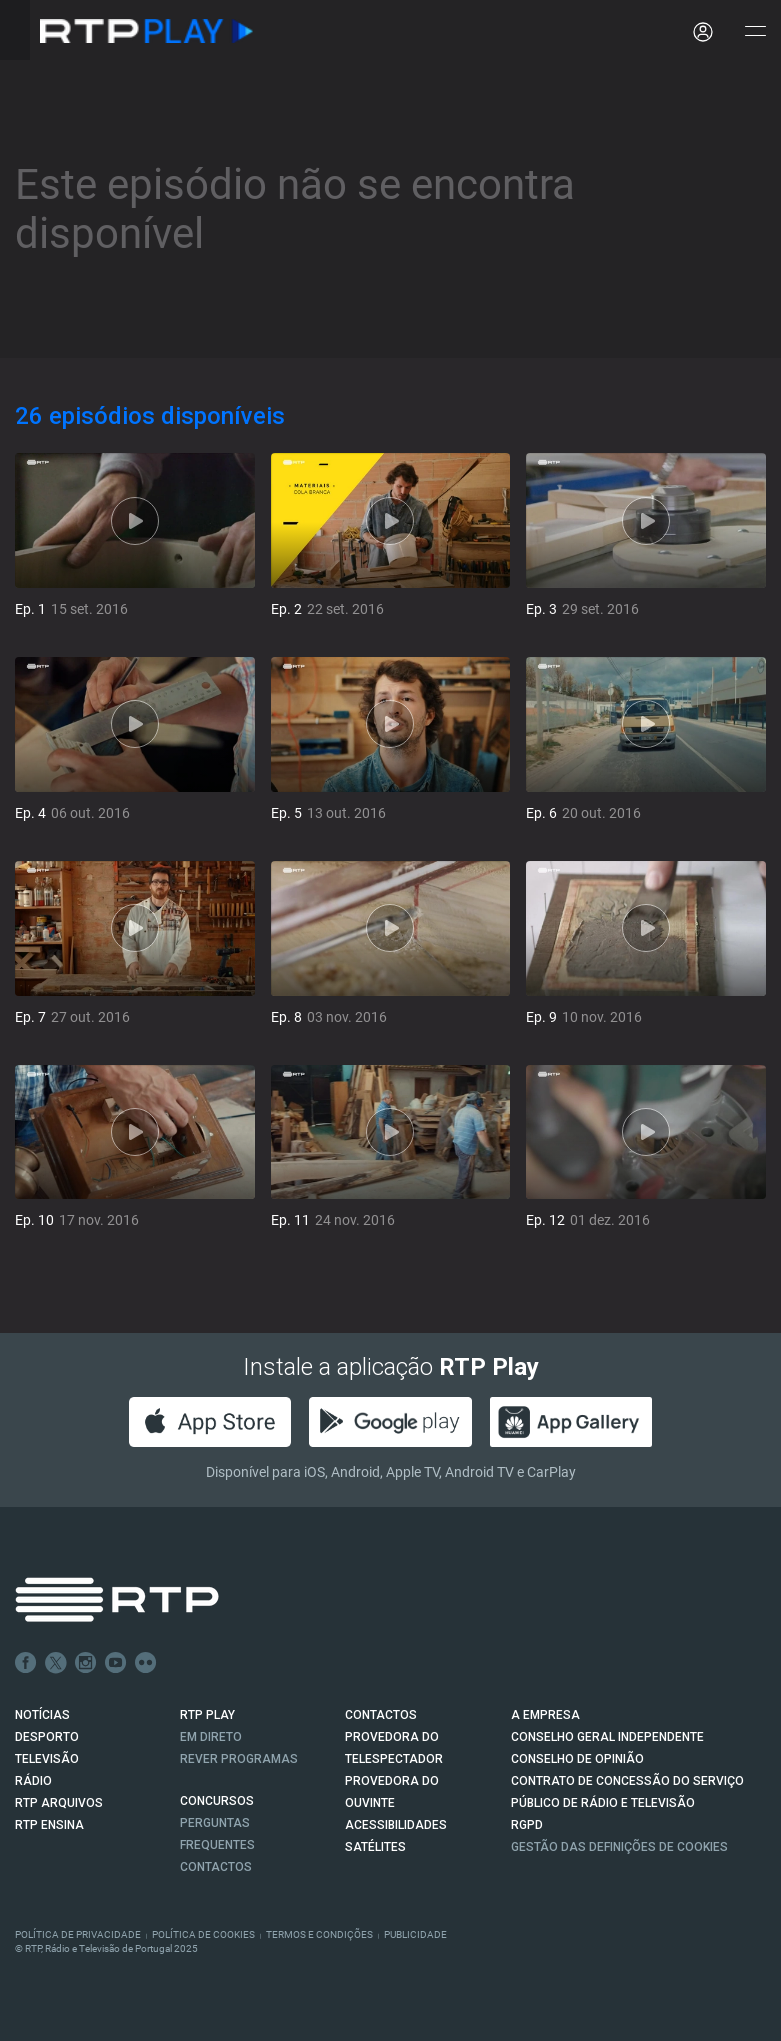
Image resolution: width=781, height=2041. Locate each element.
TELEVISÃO (47, 1759)
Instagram (86, 1663)
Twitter (56, 1663)
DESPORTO (47, 1737)
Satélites (375, 1847)
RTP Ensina (49, 1825)
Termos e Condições (319, 1934)
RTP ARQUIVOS (59, 1803)
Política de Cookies (203, 1934)
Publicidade (415, 1934)
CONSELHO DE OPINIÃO (577, 1759)
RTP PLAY (207, 1715)
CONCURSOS (217, 1801)
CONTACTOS (381, 1715)
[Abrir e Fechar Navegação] (755, 32)
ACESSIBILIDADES (396, 1825)
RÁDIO (33, 1781)
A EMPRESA (545, 1715)
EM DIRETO (211, 1737)
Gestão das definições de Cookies (619, 1847)
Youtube (116, 1663)
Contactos (216, 1867)
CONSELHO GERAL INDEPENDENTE (607, 1737)
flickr (146, 1663)
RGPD (527, 1825)
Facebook (26, 1663)
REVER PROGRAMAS (239, 1759)
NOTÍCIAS (42, 1715)
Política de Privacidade (78, 1934)
